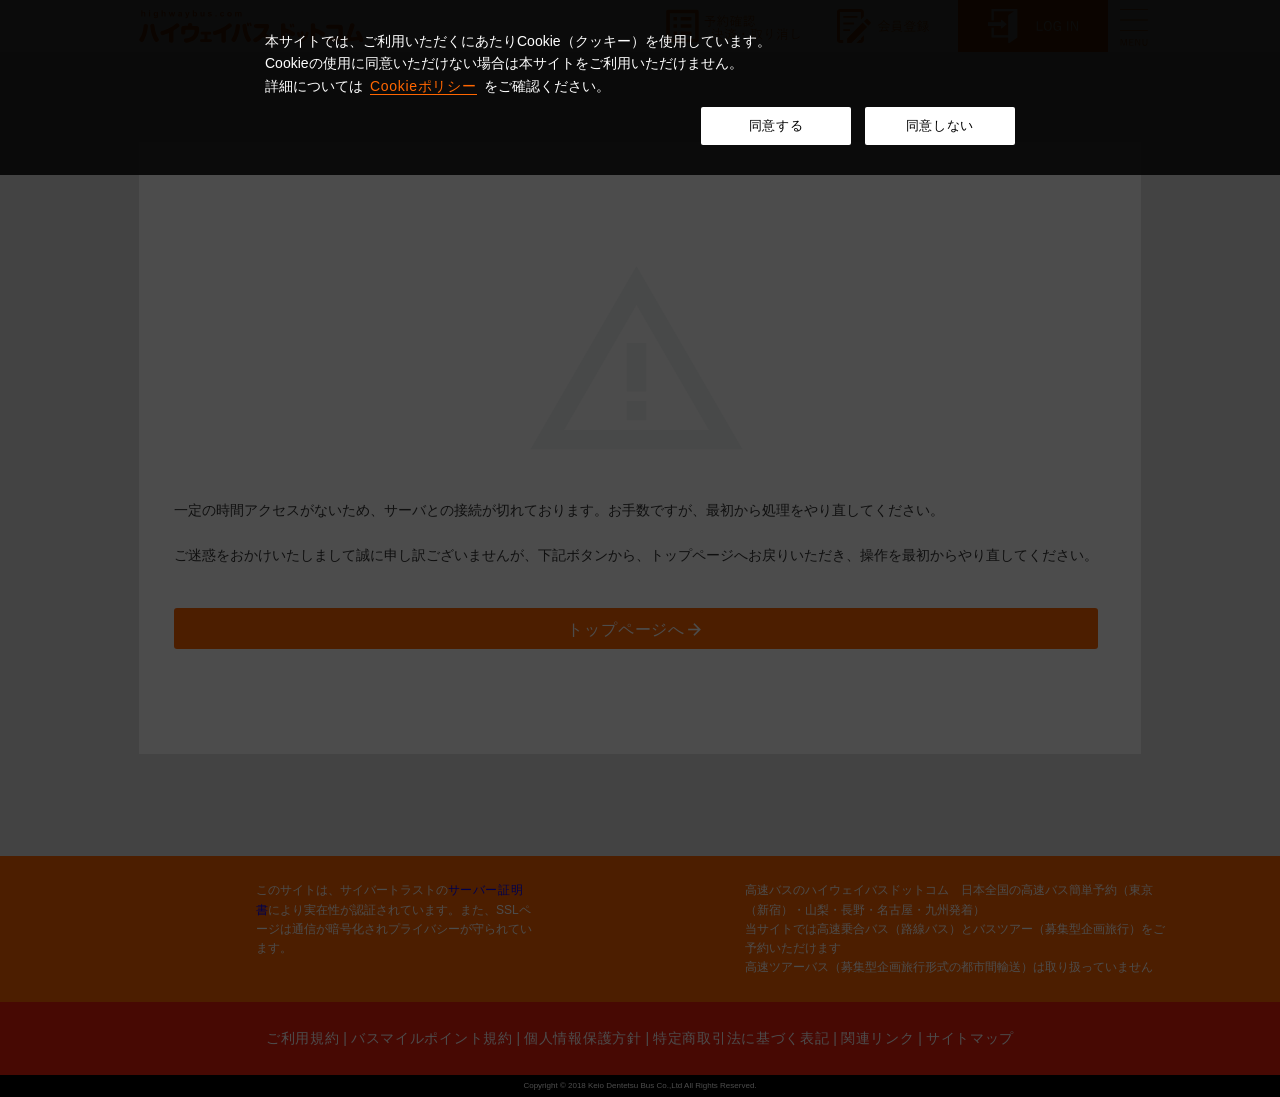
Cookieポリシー (423, 86)
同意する (776, 125)
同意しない (940, 125)
